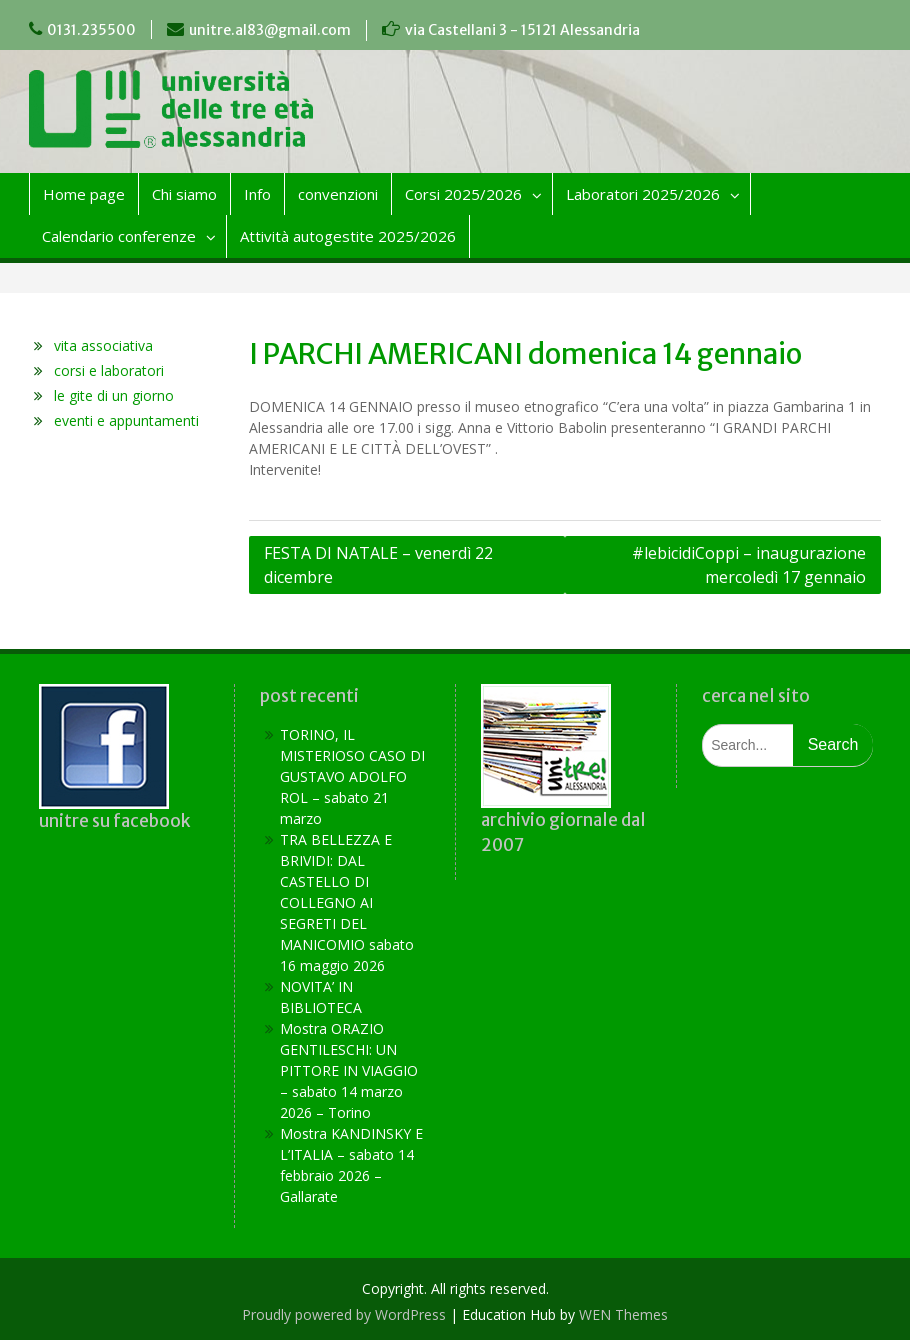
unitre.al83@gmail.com (270, 30)
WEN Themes (623, 1314)
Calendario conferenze (119, 236)
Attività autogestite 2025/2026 (348, 236)
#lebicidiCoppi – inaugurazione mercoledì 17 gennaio (749, 565)
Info (257, 194)
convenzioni (338, 194)
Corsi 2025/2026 (463, 194)
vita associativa (103, 345)
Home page (84, 194)
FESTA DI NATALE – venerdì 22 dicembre (378, 565)
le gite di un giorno (114, 395)
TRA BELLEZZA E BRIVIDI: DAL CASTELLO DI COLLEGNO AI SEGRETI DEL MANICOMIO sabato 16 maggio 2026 (347, 902)
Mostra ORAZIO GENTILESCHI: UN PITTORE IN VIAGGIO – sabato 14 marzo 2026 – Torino (349, 1070)
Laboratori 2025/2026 (643, 194)
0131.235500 (91, 30)
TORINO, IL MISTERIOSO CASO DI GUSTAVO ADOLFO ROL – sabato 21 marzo (352, 776)
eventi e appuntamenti (126, 420)
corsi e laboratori (109, 370)
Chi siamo (184, 194)
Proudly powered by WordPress (344, 1314)
